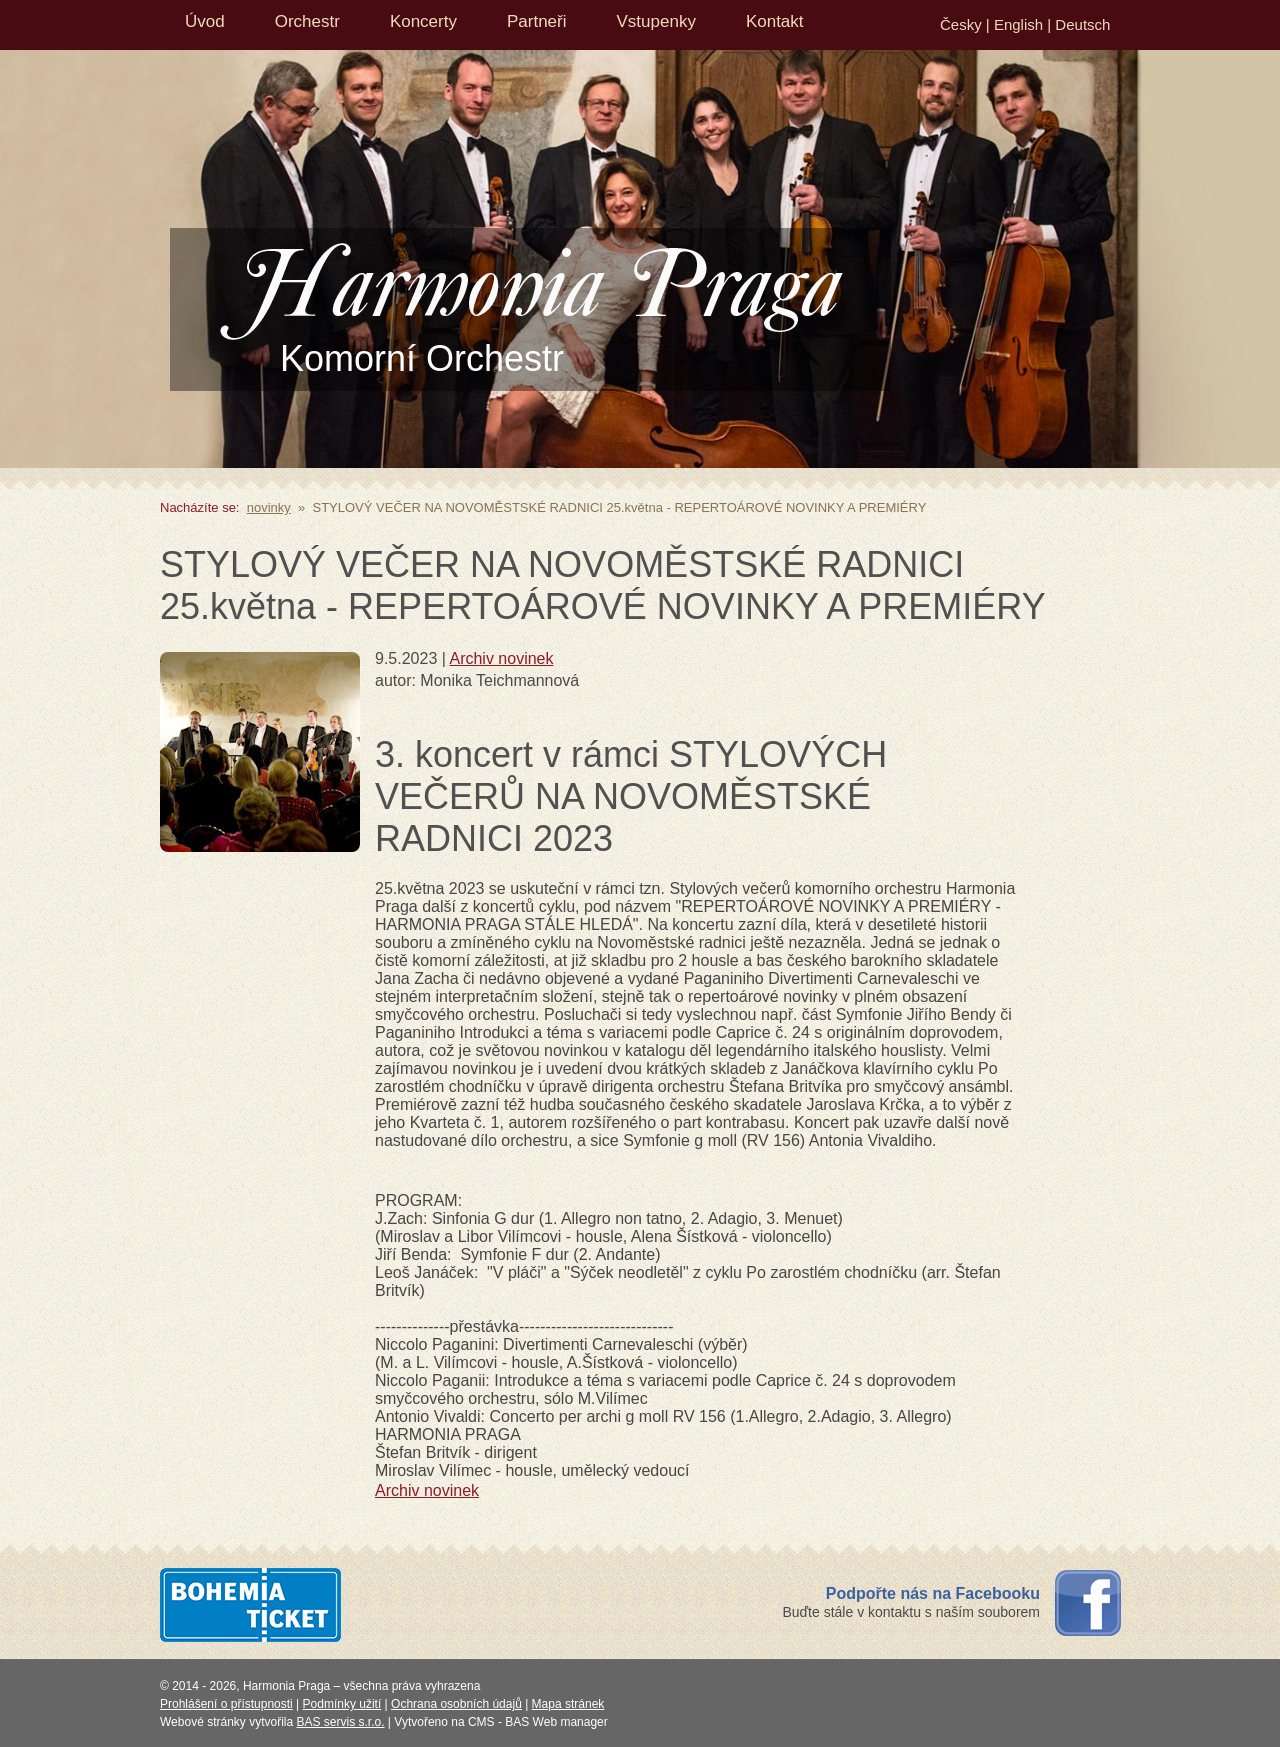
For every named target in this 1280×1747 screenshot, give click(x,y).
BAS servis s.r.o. (341, 1722)
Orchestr (307, 21)
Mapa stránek (568, 1704)
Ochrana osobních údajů (456, 1704)
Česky (961, 24)
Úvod (205, 21)
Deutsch (1082, 24)
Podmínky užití (342, 1704)
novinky (269, 507)
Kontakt (775, 21)
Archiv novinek (501, 658)
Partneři (537, 21)
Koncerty (423, 21)
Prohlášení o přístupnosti (226, 1704)
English (1018, 24)
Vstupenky (656, 21)
